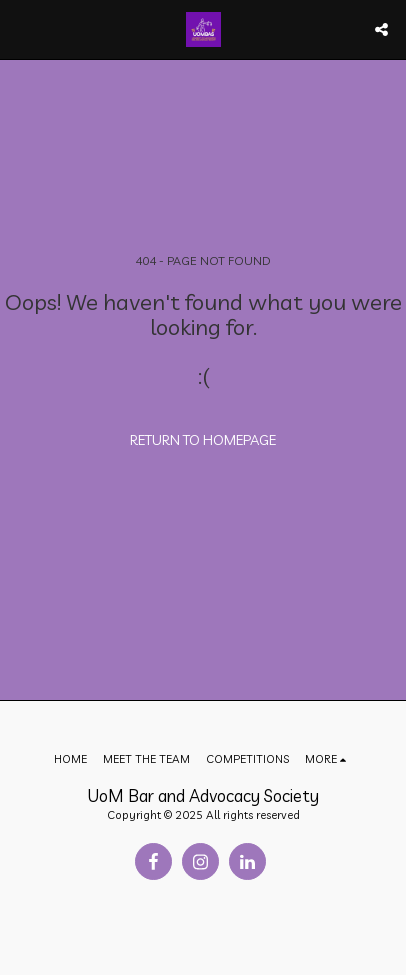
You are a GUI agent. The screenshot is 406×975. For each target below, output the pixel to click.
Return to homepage (203, 440)
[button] (22, 28)
